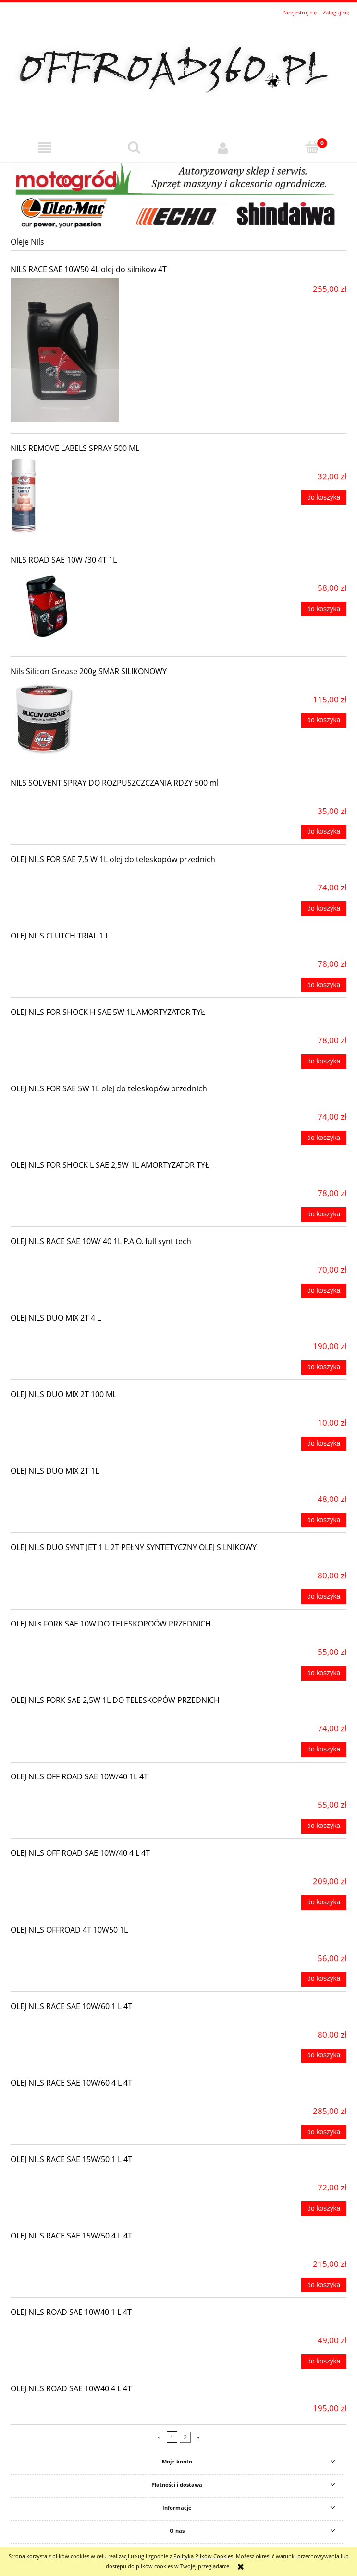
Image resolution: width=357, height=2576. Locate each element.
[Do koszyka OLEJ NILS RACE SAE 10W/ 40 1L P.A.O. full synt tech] (323, 1291)
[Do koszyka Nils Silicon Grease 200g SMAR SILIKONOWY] (323, 720)
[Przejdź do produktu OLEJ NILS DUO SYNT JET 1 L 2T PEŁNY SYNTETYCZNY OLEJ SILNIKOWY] (78, 1563)
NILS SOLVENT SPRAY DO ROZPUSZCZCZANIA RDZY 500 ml (115, 782)
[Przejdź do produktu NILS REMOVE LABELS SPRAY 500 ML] (78, 495)
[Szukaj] (134, 147)
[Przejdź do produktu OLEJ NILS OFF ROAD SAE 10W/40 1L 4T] (78, 1792)
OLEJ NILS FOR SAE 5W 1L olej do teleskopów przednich (109, 1088)
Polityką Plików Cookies (203, 2556)
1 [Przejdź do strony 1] (171, 2437)
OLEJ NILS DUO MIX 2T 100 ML (63, 1394)
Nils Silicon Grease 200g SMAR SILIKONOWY (89, 671)
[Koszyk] (312, 147)
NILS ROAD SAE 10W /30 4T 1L (64, 559)
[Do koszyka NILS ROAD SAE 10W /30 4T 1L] (323, 609)
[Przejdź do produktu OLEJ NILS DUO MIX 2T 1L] (78, 1486)
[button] (45, 148)
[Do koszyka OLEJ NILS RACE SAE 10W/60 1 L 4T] (323, 2056)
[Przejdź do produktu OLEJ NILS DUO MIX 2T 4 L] (78, 1333)
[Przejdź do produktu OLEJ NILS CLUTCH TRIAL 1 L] (78, 951)
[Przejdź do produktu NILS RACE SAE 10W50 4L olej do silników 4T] (78, 350)
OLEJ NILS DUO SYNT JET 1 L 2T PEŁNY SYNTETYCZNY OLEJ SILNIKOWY (134, 1547)
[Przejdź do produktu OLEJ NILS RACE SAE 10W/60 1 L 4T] (78, 2022)
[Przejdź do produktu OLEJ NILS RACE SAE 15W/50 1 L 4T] (78, 2175)
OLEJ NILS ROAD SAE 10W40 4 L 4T (71, 2388)
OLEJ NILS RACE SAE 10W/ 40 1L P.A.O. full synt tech (101, 1241)
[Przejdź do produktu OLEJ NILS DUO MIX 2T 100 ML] (78, 1410)
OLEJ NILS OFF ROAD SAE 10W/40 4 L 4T (80, 1853)
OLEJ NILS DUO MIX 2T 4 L (56, 1318)
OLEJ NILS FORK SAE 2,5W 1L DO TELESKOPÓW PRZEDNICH (115, 1700)
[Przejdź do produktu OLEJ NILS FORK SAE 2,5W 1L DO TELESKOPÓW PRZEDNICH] (78, 1716)
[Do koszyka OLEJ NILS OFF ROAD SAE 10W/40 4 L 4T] (323, 1902)
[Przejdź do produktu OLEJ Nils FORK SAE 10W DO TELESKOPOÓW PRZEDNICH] (78, 1639)
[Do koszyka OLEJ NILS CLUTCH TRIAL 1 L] (323, 985)
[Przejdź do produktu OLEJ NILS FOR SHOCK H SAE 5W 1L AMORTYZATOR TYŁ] (78, 1028)
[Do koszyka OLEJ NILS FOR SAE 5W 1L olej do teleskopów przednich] (323, 1138)
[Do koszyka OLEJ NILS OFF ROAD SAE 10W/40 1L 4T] (323, 1826)
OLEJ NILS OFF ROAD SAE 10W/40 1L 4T (79, 1776)
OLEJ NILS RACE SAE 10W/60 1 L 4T (71, 2006)
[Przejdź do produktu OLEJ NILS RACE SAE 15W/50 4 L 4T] (78, 2251)
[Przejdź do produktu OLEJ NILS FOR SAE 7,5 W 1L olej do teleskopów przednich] (78, 875)
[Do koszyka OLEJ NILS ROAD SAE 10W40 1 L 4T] (323, 2361)
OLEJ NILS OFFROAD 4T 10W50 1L (69, 1930)
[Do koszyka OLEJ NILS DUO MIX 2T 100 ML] (323, 1444)
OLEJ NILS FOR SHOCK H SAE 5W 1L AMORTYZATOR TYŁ (108, 1012)
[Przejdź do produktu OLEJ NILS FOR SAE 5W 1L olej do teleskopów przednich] (78, 1104)
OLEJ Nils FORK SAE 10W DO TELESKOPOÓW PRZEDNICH (111, 1623)
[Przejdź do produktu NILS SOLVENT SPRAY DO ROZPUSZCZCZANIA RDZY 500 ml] (78, 798)
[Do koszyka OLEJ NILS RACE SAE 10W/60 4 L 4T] (323, 2132)
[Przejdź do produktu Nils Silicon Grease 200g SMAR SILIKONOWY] (78, 718)
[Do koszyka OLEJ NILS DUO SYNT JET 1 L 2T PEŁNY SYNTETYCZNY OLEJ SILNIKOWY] (323, 1596)
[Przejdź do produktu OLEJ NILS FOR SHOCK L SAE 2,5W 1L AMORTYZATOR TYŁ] (78, 1181)
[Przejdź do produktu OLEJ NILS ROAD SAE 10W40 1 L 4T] (78, 2328)
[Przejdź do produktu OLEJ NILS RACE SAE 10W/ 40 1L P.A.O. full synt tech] (78, 1257)
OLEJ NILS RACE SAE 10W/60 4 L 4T (71, 2082)
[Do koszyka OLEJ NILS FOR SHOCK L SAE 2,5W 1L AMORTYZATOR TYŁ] (323, 1214)
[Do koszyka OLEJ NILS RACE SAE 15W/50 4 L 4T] (323, 2285)
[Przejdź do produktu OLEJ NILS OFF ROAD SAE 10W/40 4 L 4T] (78, 1869)
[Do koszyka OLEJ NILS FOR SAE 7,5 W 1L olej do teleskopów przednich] (323, 908)
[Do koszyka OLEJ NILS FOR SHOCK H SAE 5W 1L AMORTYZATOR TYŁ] (323, 1061)
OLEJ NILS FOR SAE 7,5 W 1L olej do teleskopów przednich (113, 859)
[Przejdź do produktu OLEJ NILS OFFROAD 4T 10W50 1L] (78, 1945)
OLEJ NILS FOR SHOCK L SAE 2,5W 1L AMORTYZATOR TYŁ (110, 1165)
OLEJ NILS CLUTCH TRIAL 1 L (60, 935)
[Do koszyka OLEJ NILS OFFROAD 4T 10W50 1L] (323, 1979)
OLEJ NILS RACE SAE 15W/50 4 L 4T (71, 2235)
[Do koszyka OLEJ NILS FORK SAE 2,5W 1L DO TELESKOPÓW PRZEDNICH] (323, 1749)
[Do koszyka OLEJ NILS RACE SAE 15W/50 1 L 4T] (323, 2208)
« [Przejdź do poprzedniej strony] (159, 2437)
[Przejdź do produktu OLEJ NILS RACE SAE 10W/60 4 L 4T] (78, 2098)
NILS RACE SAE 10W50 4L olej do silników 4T (89, 269)
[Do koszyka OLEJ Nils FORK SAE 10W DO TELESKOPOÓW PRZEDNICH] (323, 1673)
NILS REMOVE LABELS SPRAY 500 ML (75, 448)
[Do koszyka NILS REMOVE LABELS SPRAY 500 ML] (323, 497)
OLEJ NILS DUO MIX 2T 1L (55, 1470)
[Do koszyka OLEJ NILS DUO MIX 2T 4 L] (323, 1367)
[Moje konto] (223, 148)
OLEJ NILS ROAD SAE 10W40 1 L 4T (71, 2312)
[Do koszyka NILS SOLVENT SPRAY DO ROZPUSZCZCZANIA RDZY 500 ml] (323, 832)
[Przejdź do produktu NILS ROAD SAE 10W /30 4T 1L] (78, 606)
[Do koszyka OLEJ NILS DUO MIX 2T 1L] (323, 1520)
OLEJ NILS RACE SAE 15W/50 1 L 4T (71, 2159)
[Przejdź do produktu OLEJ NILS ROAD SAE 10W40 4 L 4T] (78, 2404)
